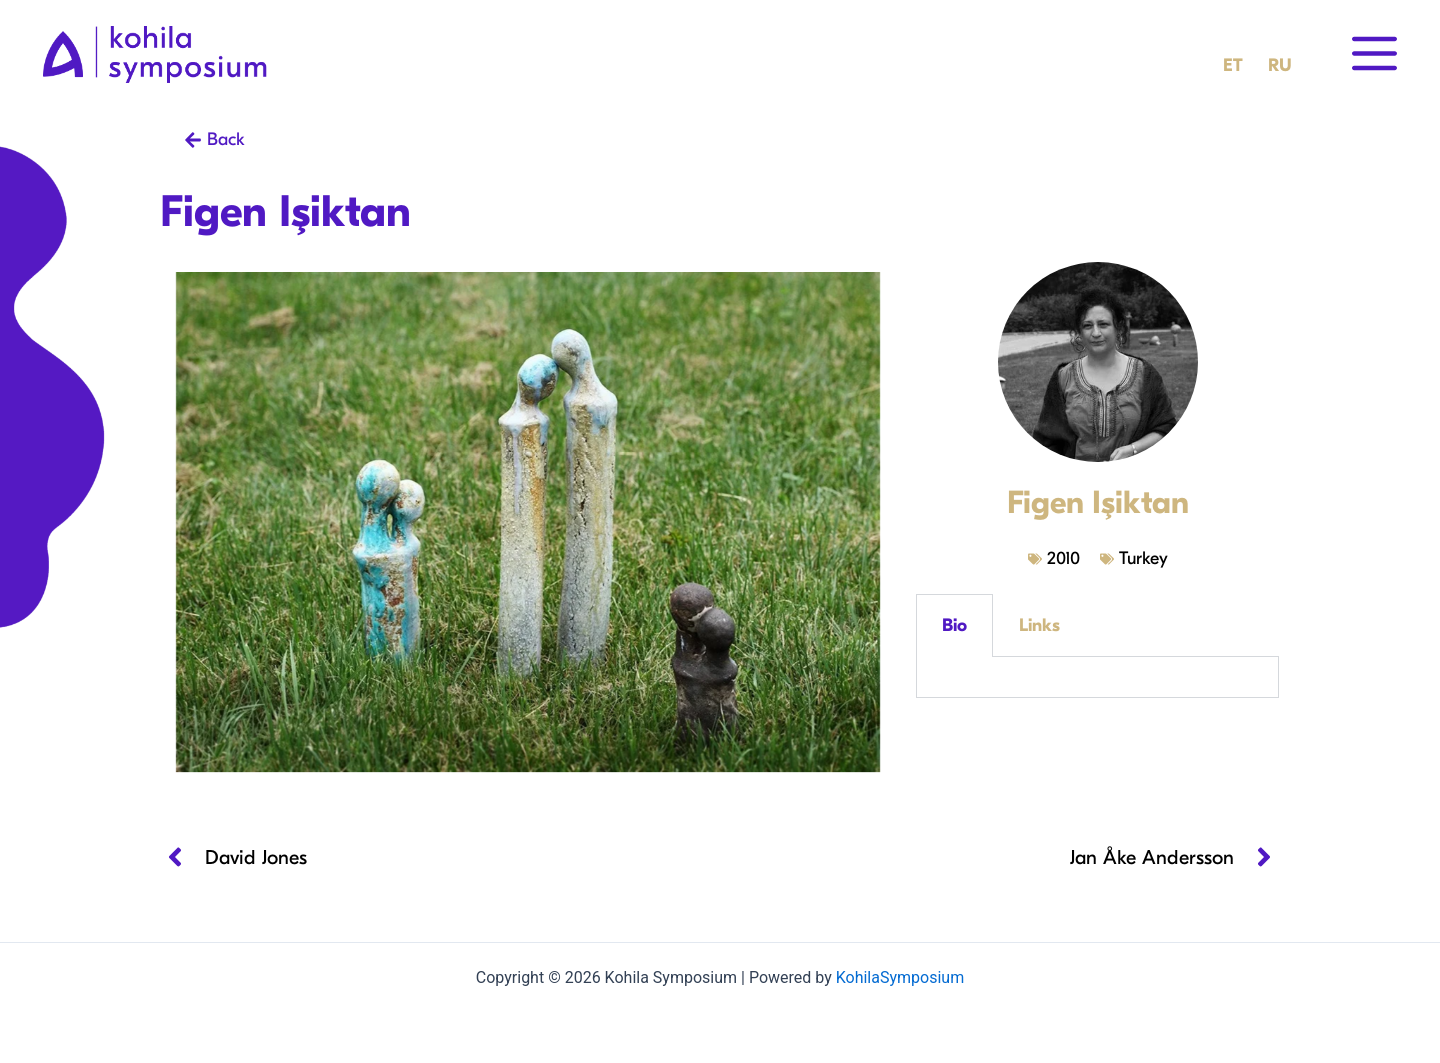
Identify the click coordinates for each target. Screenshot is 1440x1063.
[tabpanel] (1097, 677)
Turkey (1143, 558)
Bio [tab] (954, 625)
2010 (1063, 558)
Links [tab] (1039, 625)
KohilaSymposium (900, 977)
